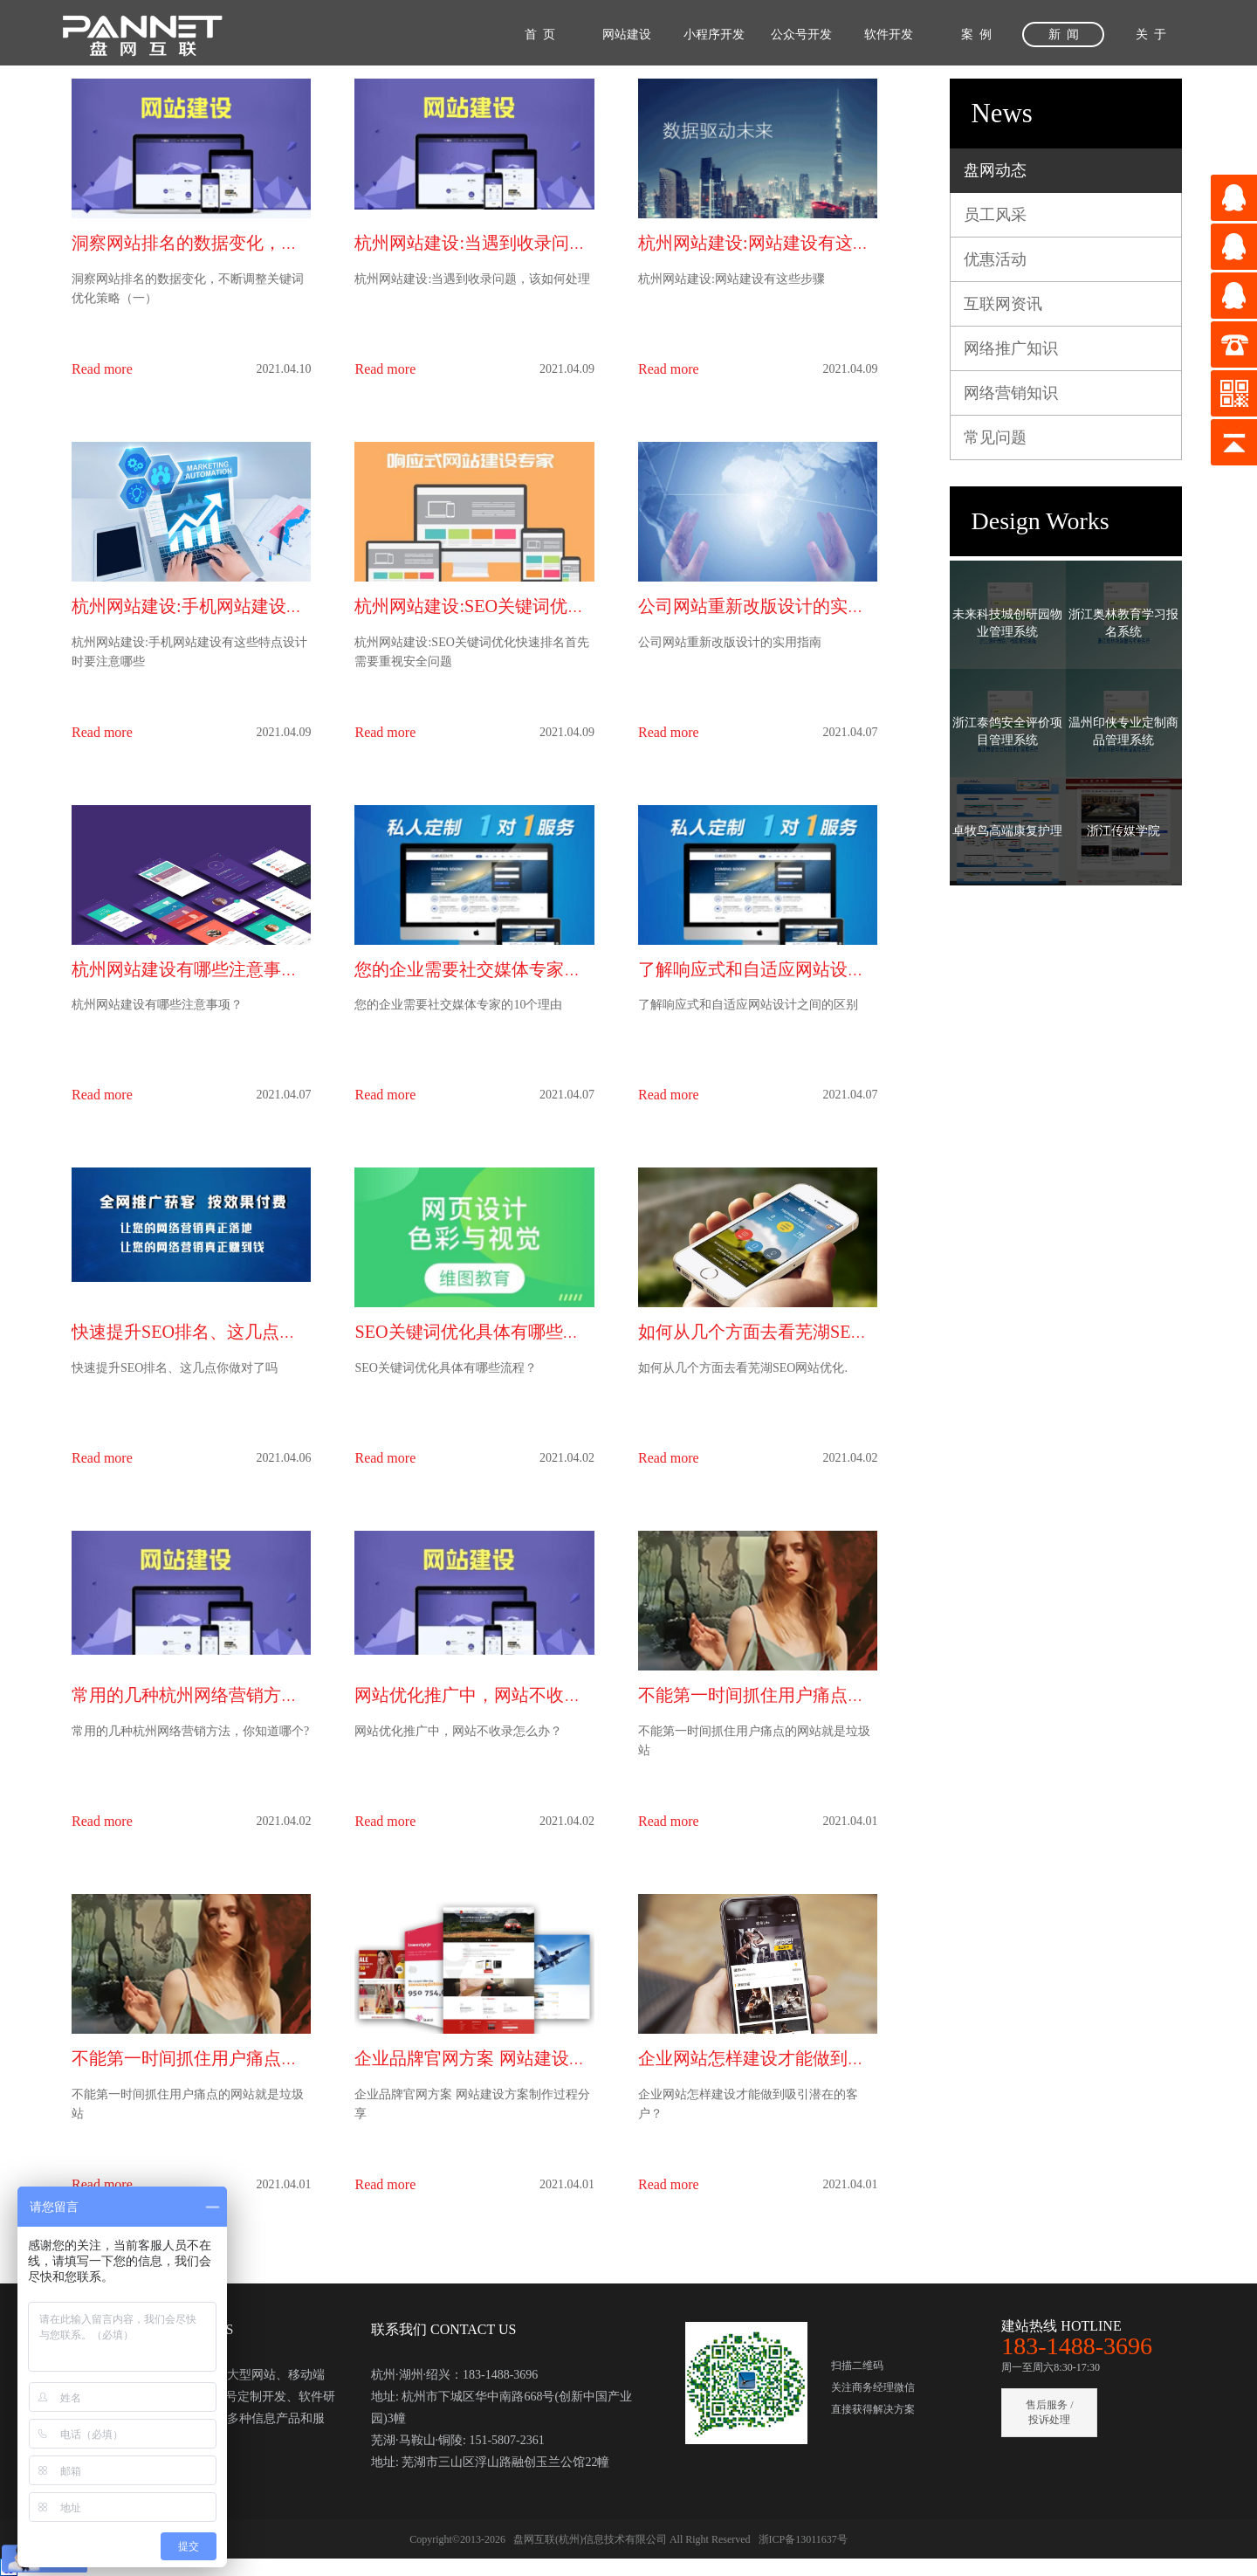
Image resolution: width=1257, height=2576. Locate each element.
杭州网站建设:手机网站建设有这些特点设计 (240, 606)
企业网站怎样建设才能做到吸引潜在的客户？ (812, 2058)
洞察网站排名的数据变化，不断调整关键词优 (246, 242)
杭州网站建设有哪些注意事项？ (194, 969)
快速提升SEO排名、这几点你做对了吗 (219, 1331)
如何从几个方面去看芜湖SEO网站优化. (788, 1331)
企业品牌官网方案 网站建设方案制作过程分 (522, 2058)
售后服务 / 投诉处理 (1049, 2412)
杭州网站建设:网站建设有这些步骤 (771, 242)
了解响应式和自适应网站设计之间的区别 (795, 969)
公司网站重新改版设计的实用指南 (769, 606)
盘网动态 (995, 170)
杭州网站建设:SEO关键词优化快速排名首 (513, 606)
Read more (102, 369)
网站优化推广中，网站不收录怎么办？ (502, 1695)
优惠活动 (995, 259)
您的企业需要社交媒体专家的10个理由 (502, 969)
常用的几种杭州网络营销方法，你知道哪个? (241, 1695)
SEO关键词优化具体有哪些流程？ (484, 1331)
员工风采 (995, 215)
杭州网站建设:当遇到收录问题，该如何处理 (522, 242)
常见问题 (995, 437)
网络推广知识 (1011, 348)
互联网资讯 (1003, 304)
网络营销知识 (1011, 393)
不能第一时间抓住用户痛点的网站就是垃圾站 (812, 1695)
